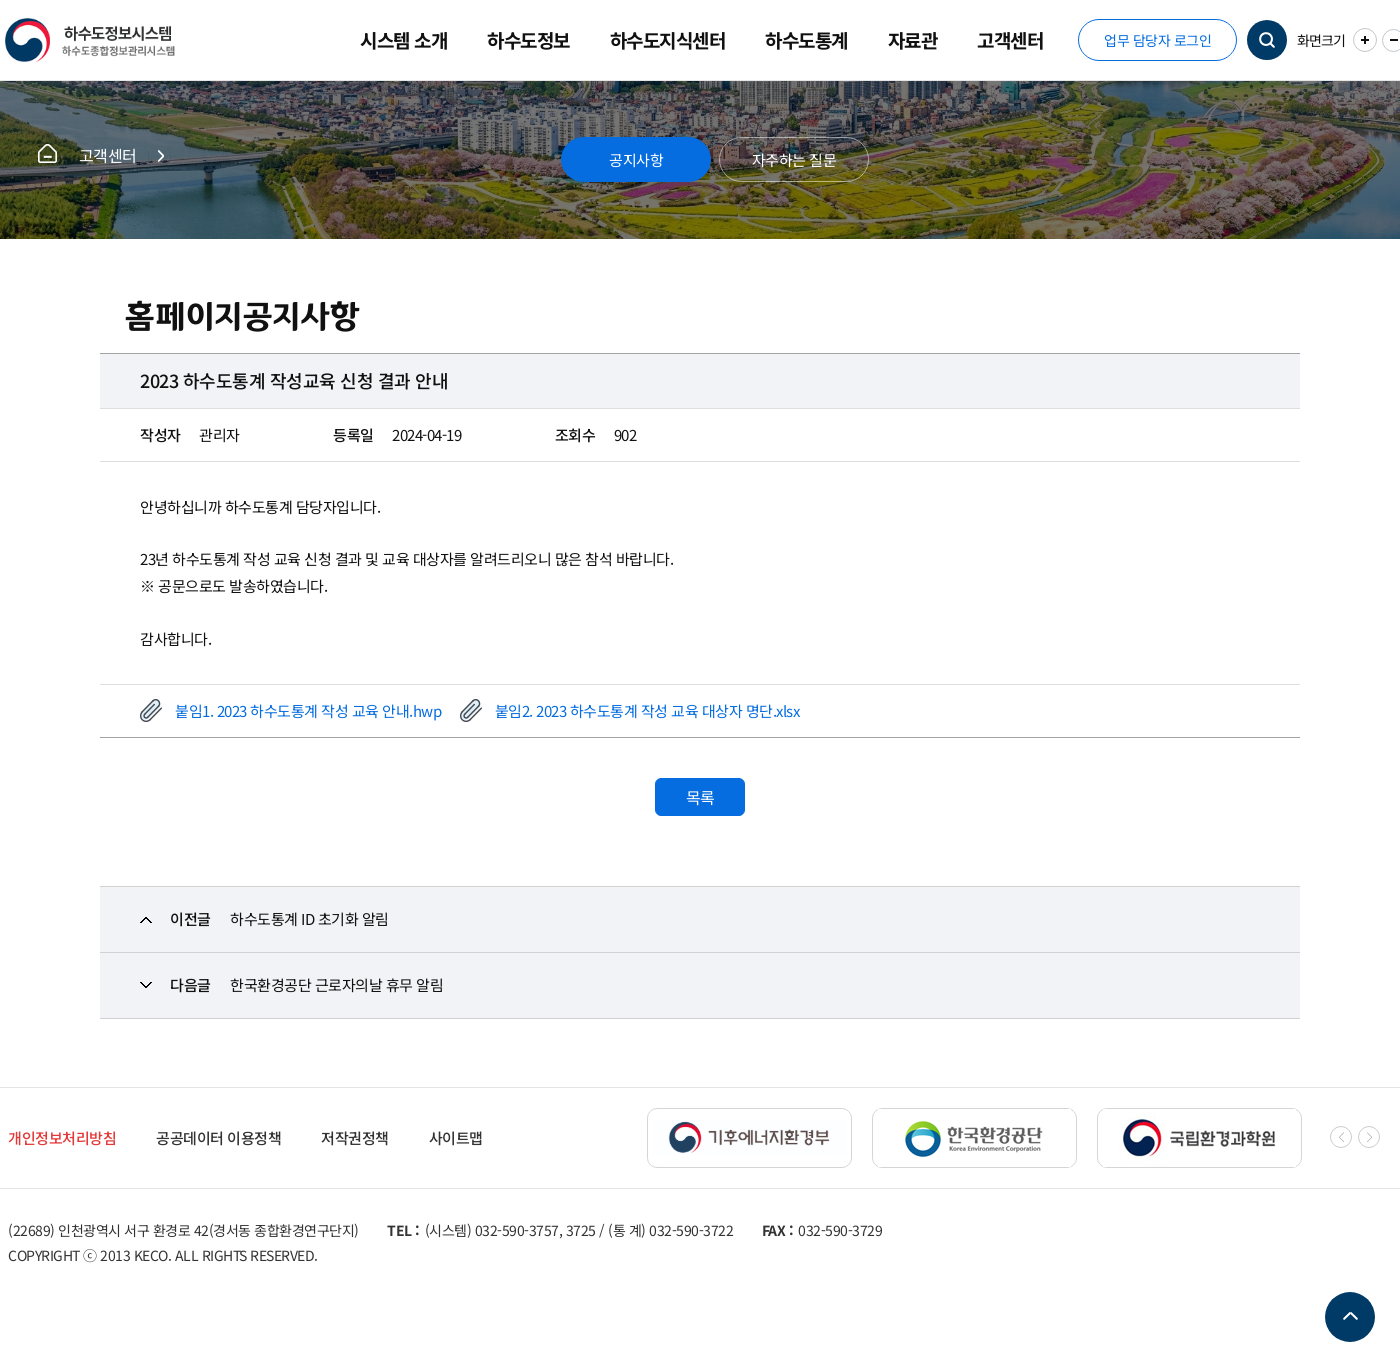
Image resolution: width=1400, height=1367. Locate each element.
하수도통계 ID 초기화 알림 (309, 918)
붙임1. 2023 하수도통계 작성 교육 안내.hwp (308, 710)
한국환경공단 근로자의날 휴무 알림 (336, 984)
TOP (1350, 1317)
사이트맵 (456, 1137)
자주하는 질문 (794, 159)
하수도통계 (806, 39)
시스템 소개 (403, 39)
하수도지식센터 (668, 39)
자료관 (913, 39)
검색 (1267, 40)
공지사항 (636, 159)
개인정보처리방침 (62, 1137)
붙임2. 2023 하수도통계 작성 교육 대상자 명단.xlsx (647, 710)
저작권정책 (355, 1137)
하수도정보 (528, 39)
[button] (1369, 1137)
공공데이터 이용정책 (218, 1137)
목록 (700, 797)
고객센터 (1010, 39)
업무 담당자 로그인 (1157, 40)
